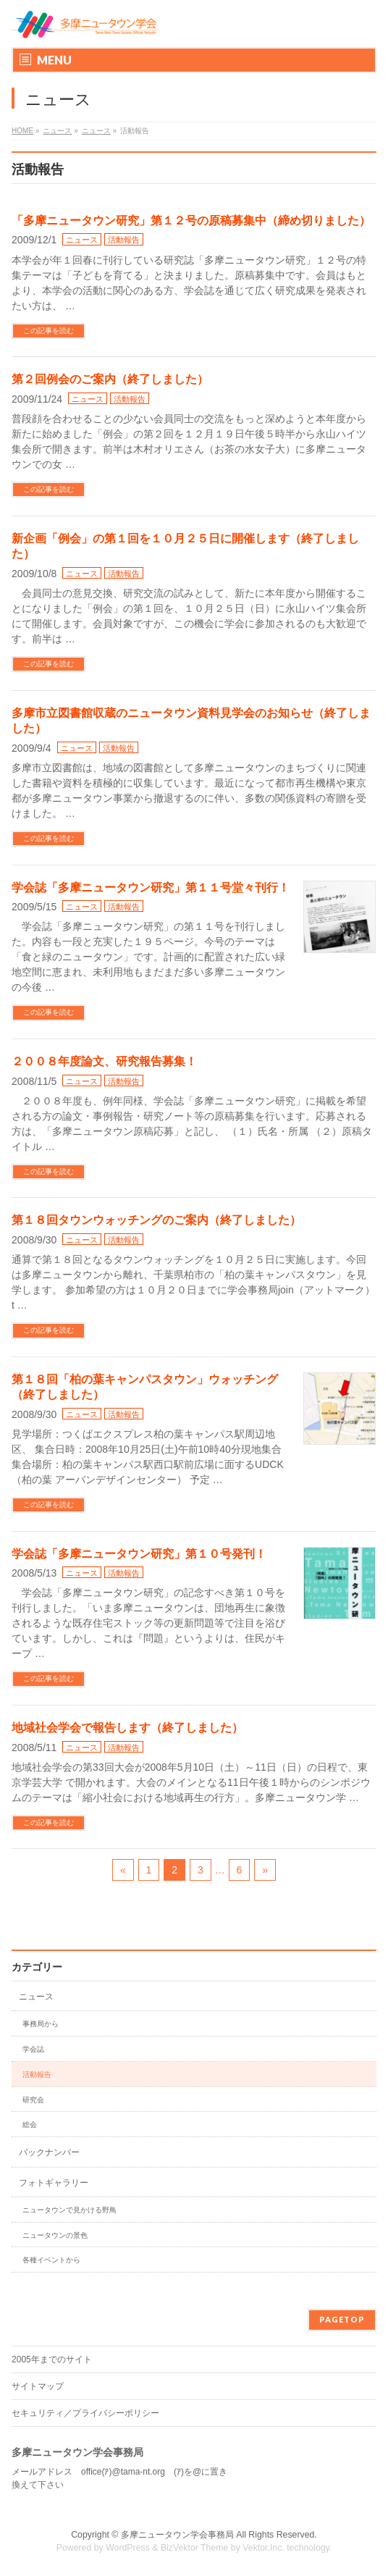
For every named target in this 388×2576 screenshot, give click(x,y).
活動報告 (124, 239)
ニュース (82, 239)
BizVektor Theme (195, 2548)
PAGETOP (342, 2319)
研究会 (33, 2100)
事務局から (40, 2024)
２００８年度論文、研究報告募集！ (104, 1061)
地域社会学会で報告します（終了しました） (127, 1727)
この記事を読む (48, 331)
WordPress (128, 2548)
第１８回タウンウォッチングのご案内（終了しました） (156, 1220)
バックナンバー (49, 2152)
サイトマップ (38, 2386)
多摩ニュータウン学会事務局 (177, 2535)
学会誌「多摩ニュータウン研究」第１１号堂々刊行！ (151, 887)
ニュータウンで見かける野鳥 (69, 2210)
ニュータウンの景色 (55, 2235)
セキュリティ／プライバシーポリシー (85, 2413)
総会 (29, 2124)
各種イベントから (51, 2260)
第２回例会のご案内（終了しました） (110, 379)
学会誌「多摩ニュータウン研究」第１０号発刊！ (139, 1554)
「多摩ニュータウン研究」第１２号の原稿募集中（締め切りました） (191, 220)
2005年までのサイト (52, 2359)
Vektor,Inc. (263, 2548)
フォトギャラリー (53, 2183)
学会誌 (33, 2049)
